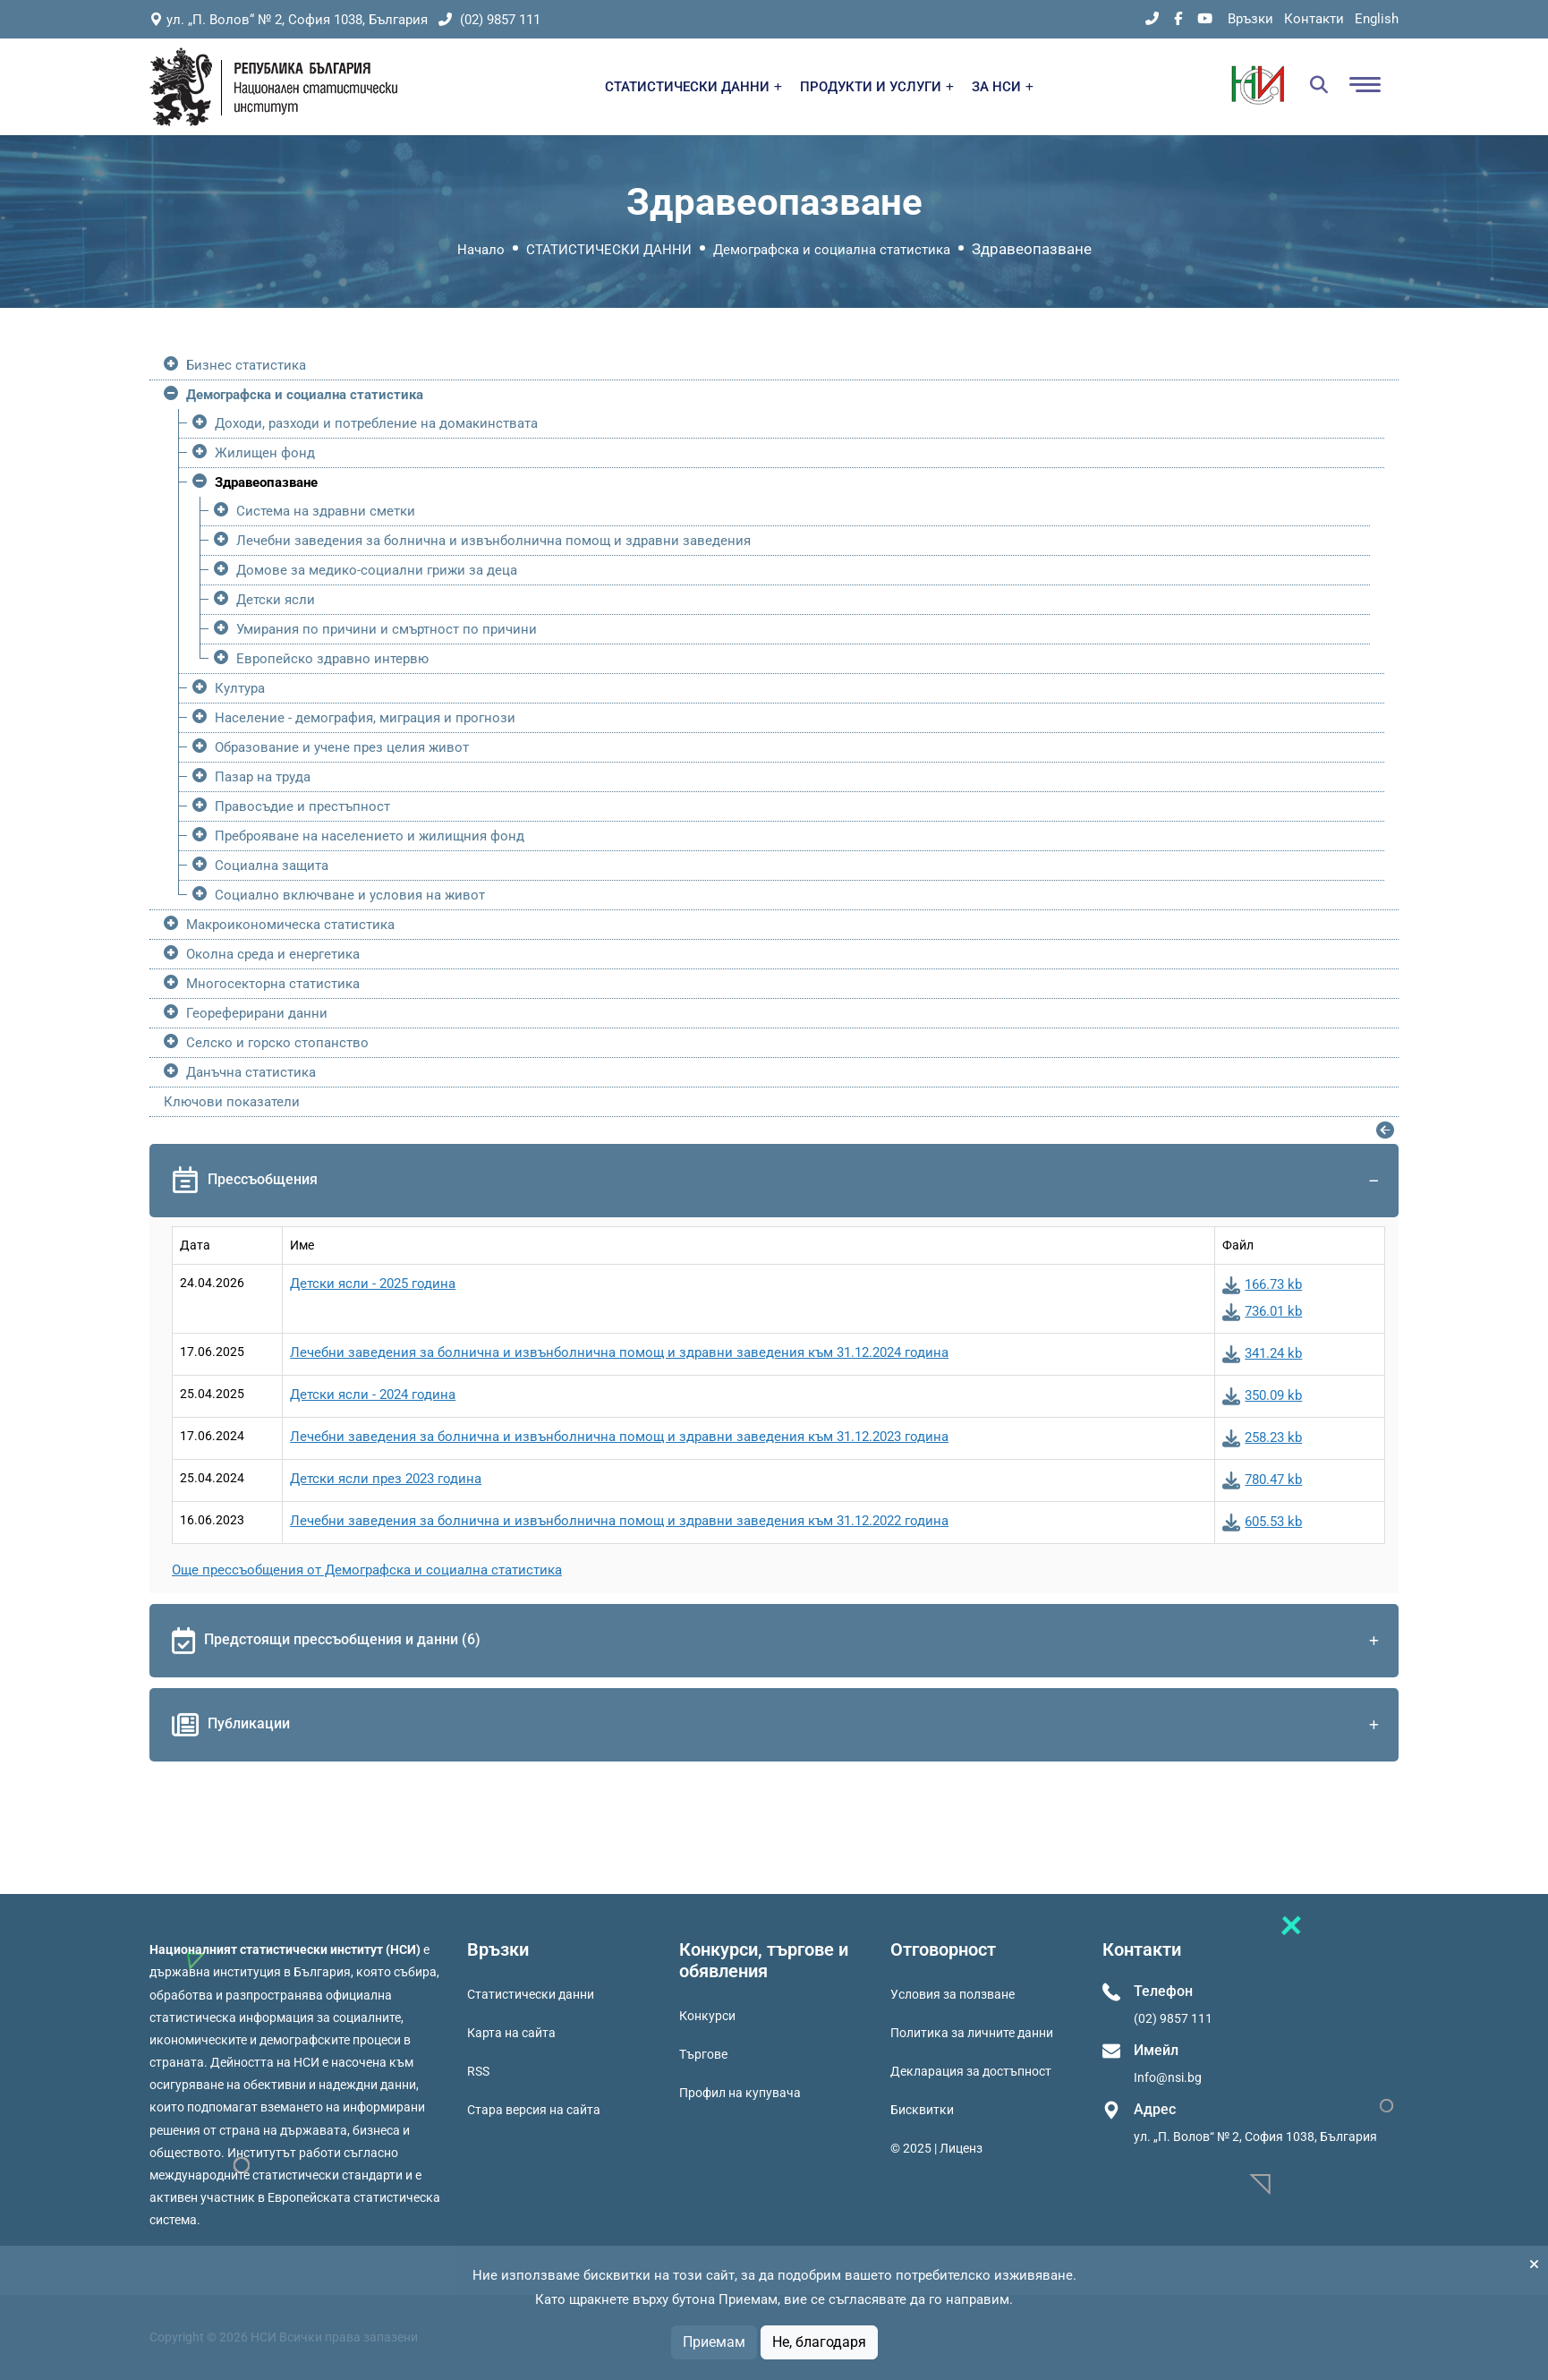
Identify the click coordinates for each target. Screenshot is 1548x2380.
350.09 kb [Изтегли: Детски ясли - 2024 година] (1262, 1395)
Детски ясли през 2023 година (385, 1479)
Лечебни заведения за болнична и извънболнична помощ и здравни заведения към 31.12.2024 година (619, 1352)
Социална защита (271, 865)
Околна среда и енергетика (273, 954)
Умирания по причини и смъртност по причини (386, 629)
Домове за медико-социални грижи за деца (376, 570)
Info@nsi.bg (1168, 2077)
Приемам (714, 2341)
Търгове (703, 2054)
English (1377, 19)
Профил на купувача (740, 2093)
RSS (478, 2071)
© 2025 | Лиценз (936, 2148)
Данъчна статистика (251, 1072)
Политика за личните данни (971, 2033)
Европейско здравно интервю (332, 659)
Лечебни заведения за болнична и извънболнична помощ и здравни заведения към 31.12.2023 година (619, 1437)
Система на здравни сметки (325, 511)
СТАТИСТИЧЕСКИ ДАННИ (693, 87)
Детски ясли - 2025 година (372, 1283)
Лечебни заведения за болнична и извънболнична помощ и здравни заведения (493, 541)
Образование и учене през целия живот (342, 747)
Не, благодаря (819, 2341)
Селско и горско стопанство (277, 1043)
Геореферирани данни (256, 1013)
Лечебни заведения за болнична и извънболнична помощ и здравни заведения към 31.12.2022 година (619, 1521)
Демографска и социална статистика (831, 250)
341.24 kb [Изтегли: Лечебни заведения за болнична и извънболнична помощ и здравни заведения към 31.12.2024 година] (1262, 1353)
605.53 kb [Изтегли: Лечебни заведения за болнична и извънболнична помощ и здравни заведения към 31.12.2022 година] (1262, 1522)
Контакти (1314, 19)
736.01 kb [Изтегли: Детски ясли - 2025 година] (1262, 1311)
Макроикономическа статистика (290, 925)
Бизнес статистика (246, 365)
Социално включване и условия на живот (350, 895)
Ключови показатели (232, 1102)
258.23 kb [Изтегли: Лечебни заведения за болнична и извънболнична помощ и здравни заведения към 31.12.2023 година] (1262, 1437)
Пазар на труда (262, 777)
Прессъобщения (778, 1180)
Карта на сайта (511, 2033)
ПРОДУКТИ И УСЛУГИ (877, 87)
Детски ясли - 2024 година (372, 1394)
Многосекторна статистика (273, 984)
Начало (481, 250)
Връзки (1250, 19)
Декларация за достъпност (970, 2071)
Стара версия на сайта (533, 2110)
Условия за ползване (952, 1994)
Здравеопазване (266, 482)
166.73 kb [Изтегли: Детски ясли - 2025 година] (1262, 1284)
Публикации (778, 1724)
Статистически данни (530, 1994)
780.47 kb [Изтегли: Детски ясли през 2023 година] (1262, 1480)
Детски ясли (275, 600)
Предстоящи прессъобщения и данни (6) (778, 1640)
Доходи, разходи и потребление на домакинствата (376, 423)
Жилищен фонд (265, 453)
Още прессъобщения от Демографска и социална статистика (367, 1570)
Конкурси (707, 2016)
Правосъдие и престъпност (302, 806)
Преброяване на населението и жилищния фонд (369, 836)
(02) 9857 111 (489, 20)
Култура (240, 688)
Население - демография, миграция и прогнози (365, 718)
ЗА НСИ (1002, 87)
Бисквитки (922, 2110)
